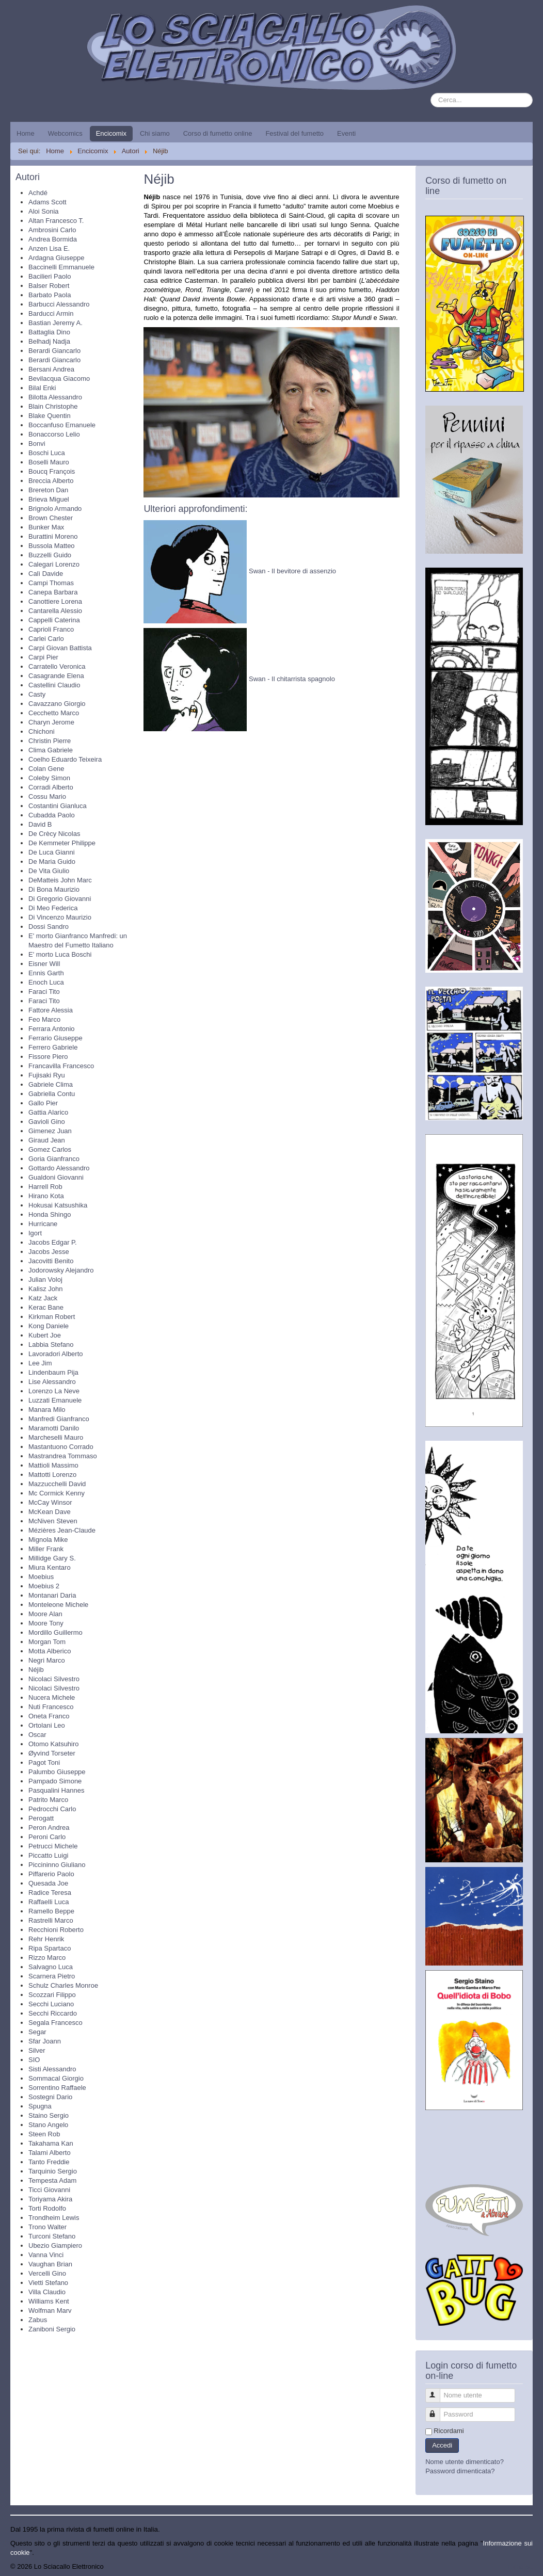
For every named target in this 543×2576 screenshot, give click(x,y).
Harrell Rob (45, 1186)
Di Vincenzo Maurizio (59, 917)
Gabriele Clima (50, 1084)
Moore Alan (45, 1614)
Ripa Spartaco (49, 1948)
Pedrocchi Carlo (52, 1809)
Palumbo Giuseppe (57, 1772)
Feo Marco (44, 1019)
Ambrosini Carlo (52, 230)
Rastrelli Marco (50, 1920)
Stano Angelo (48, 2125)
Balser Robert (48, 285)
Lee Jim (40, 1363)
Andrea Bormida (52, 239)
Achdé (37, 193)
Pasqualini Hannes (56, 1790)
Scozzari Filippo (52, 1995)
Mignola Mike (48, 1539)
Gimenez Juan (50, 1131)
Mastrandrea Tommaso (62, 1456)
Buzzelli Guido (49, 555)
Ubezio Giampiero (55, 2245)
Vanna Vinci (45, 2255)
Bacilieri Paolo (49, 276)
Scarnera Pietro (51, 1976)
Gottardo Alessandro (59, 1168)
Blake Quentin (49, 416)
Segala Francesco (55, 2022)
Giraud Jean (46, 1140)
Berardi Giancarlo (54, 351)
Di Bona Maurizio (53, 889)
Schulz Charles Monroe (63, 1985)
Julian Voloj (45, 1279)
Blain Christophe (52, 406)
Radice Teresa (49, 1892)
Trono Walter (47, 2227)
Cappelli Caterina (54, 620)
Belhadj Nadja (49, 341)
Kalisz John (45, 1289)
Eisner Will (44, 964)
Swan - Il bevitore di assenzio (292, 571)
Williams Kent (48, 2301)
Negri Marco (46, 1660)
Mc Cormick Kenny (56, 1493)
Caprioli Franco (51, 629)
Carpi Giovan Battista (60, 648)
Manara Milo (47, 1409)
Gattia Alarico (48, 1112)
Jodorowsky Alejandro (60, 1270)
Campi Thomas (51, 583)
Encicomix (111, 133)
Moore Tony (45, 1623)
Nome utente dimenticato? (464, 2462)
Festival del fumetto (294, 133)
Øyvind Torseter (51, 1753)
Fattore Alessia (50, 1010)
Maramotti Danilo (53, 1428)
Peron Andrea (49, 1827)
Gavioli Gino (46, 1121)
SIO (34, 2060)
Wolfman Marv (50, 2310)
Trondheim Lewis (53, 2217)
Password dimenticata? (459, 2471)
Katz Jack (42, 1298)
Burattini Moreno (52, 536)
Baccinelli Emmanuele (61, 267)
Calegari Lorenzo (53, 564)
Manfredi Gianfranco (58, 1419)
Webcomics (65, 133)
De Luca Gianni (51, 852)
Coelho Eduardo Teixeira (65, 759)
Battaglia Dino (49, 332)
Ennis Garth (46, 973)
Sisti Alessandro (52, 2069)
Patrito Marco (48, 1800)
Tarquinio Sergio (52, 2171)
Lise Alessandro (52, 1382)
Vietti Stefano (48, 2283)
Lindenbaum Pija (53, 1372)
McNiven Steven (52, 1521)
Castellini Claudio (54, 685)
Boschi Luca (46, 453)
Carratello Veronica (57, 666)
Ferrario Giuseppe (55, 1038)
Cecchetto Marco (53, 713)
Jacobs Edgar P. (52, 1242)
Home (26, 133)
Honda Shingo (49, 1214)
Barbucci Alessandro (59, 304)
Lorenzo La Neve (53, 1391)
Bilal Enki (42, 388)
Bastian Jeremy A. (55, 323)
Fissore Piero (48, 1056)
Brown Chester (50, 518)
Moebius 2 (43, 1586)
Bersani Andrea (51, 369)
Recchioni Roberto (56, 1930)
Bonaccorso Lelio (54, 434)
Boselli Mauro (48, 462)
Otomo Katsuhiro (53, 1744)
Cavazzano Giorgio (57, 703)
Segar (37, 2032)
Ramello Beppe (51, 1911)
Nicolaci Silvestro (53, 1679)
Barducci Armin (50, 313)
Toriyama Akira (50, 2199)
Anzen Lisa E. (49, 248)
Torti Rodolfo (47, 2208)
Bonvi (36, 443)
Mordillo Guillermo (55, 1632)
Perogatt (41, 1818)
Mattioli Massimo (53, 1465)
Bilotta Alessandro (55, 397)
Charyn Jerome (51, 722)
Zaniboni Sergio (51, 2329)
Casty (36, 694)
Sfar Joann (44, 2041)
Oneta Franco (49, 1716)
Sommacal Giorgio (56, 2078)
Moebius (41, 1577)
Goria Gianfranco (53, 1159)
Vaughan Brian (50, 2264)
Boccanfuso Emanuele (61, 425)
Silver (36, 2050)
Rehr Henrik (46, 1939)
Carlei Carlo (46, 638)
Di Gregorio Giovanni (59, 899)
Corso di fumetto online (217, 133)
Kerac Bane (45, 1307)
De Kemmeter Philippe (61, 843)
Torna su (520, 2566)
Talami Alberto (49, 2152)
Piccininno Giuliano (57, 1865)
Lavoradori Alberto (55, 1354)
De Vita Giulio (48, 871)
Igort (35, 1233)
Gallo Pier (43, 1103)
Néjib (36, 1669)
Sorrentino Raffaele (57, 2087)
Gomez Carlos (49, 1149)
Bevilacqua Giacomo (59, 378)
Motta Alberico (49, 1651)
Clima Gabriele (50, 750)
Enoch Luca (46, 982)
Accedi (442, 2445)
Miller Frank (45, 1549)
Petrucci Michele (52, 1846)
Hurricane (42, 1224)
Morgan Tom (47, 1642)
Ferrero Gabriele (52, 1047)
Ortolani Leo (46, 1725)
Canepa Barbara (52, 592)
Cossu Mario (47, 796)
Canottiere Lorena (55, 601)
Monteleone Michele (58, 1604)
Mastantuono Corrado (60, 1447)
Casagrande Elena (56, 676)
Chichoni (41, 731)
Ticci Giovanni (49, 2190)
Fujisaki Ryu (46, 1075)
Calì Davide (45, 573)
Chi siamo (155, 133)
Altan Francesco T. (56, 220)
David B (40, 824)
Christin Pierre (49, 741)
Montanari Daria (52, 1595)
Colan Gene (46, 768)
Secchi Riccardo (52, 2013)
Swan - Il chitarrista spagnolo (292, 679)
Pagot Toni (44, 1762)
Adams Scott (47, 202)
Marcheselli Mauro (55, 1437)
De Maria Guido (51, 861)
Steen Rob (44, 2134)
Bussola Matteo (51, 546)
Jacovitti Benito (50, 1261)
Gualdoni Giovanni (56, 1177)
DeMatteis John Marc (60, 880)
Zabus (37, 2320)
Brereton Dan (48, 490)
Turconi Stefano (51, 2236)
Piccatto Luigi (48, 1855)
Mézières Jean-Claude (61, 1530)
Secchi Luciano (51, 2004)
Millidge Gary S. (52, 1558)
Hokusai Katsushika (57, 1205)
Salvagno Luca (50, 1967)
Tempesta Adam (52, 2180)
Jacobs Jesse (48, 1251)
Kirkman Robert (51, 1317)
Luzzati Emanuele (55, 1400)
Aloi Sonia (43, 211)
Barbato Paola (49, 295)
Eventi (346, 133)
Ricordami (449, 2431)
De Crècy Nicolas (54, 834)
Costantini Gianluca (57, 806)
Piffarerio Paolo (51, 1874)
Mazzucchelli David (57, 1484)
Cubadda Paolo (51, 815)
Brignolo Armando (55, 508)
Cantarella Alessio (55, 611)
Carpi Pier (43, 657)
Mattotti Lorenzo (52, 1474)
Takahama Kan (50, 2143)
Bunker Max (46, 527)
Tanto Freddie (49, 2162)
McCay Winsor (50, 1502)
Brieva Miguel (48, 499)
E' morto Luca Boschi (59, 954)
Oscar (37, 1734)
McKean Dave (49, 1512)
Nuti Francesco (50, 1707)
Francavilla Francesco (61, 1066)
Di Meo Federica (52, 908)
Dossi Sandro (48, 926)
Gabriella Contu (51, 1094)
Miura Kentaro (49, 1567)
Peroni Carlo (47, 1837)
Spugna (40, 2106)
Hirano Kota (46, 1196)
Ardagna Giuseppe (56, 258)
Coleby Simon (49, 778)
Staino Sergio (48, 2115)
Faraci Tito (44, 991)
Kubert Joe (44, 1335)
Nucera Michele (51, 1697)
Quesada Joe (48, 1883)
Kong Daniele (48, 1326)
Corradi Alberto (50, 787)
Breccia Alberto (50, 481)
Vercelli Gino (47, 2273)
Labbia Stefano (50, 1344)
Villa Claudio (47, 2292)
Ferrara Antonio (51, 1029)
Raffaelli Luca (48, 1902)
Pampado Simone (55, 1781)
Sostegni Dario (50, 2097)
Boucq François (51, 471)
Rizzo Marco (47, 1957)
